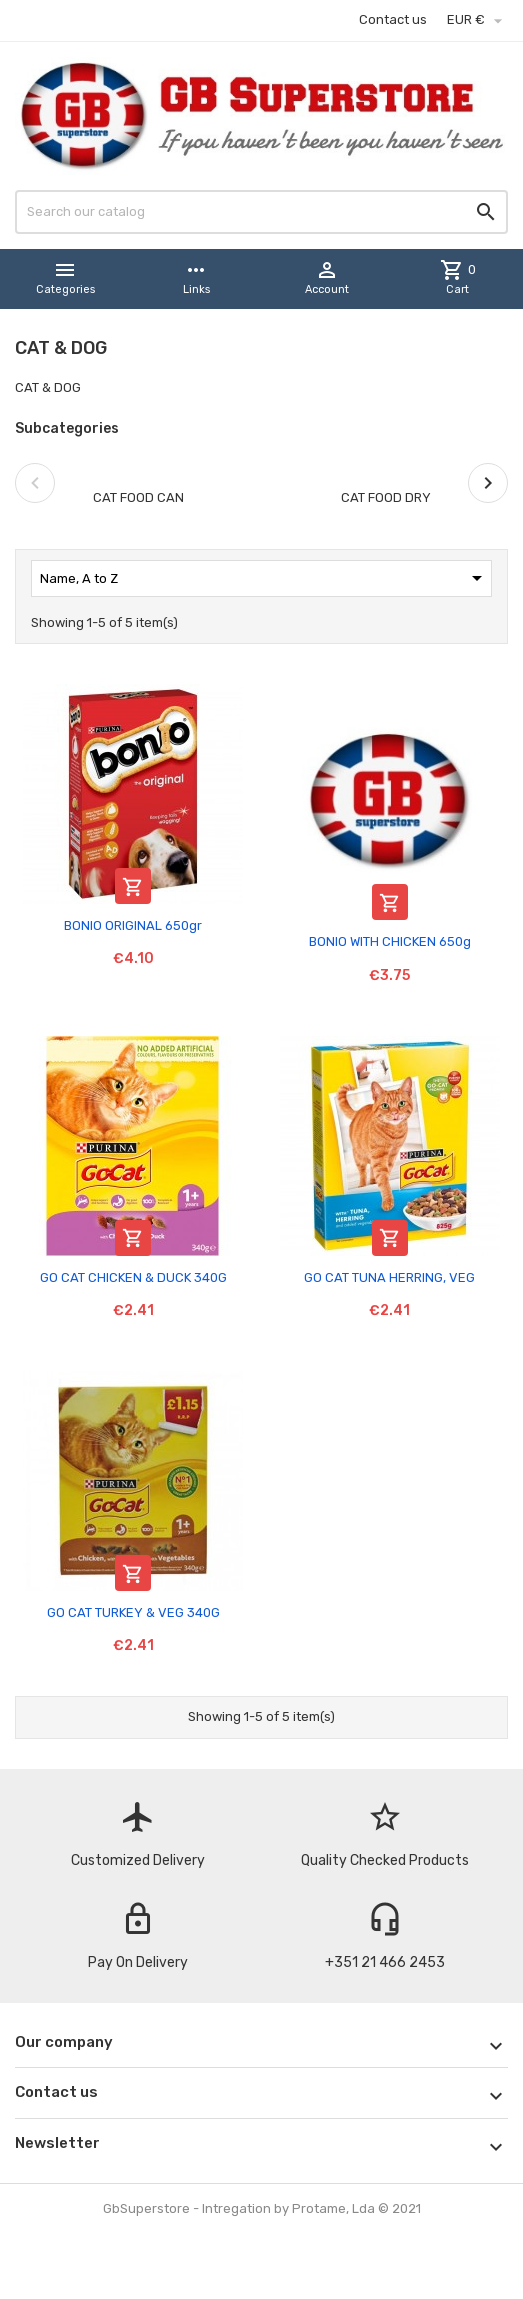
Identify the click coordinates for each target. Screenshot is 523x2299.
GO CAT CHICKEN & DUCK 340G (133, 1277)
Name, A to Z (264, 578)
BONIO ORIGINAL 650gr (133, 925)
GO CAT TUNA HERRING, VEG (389, 1277)
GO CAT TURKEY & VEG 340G (133, 1612)
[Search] (261, 212)
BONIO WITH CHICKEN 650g (390, 941)
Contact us (393, 19)
